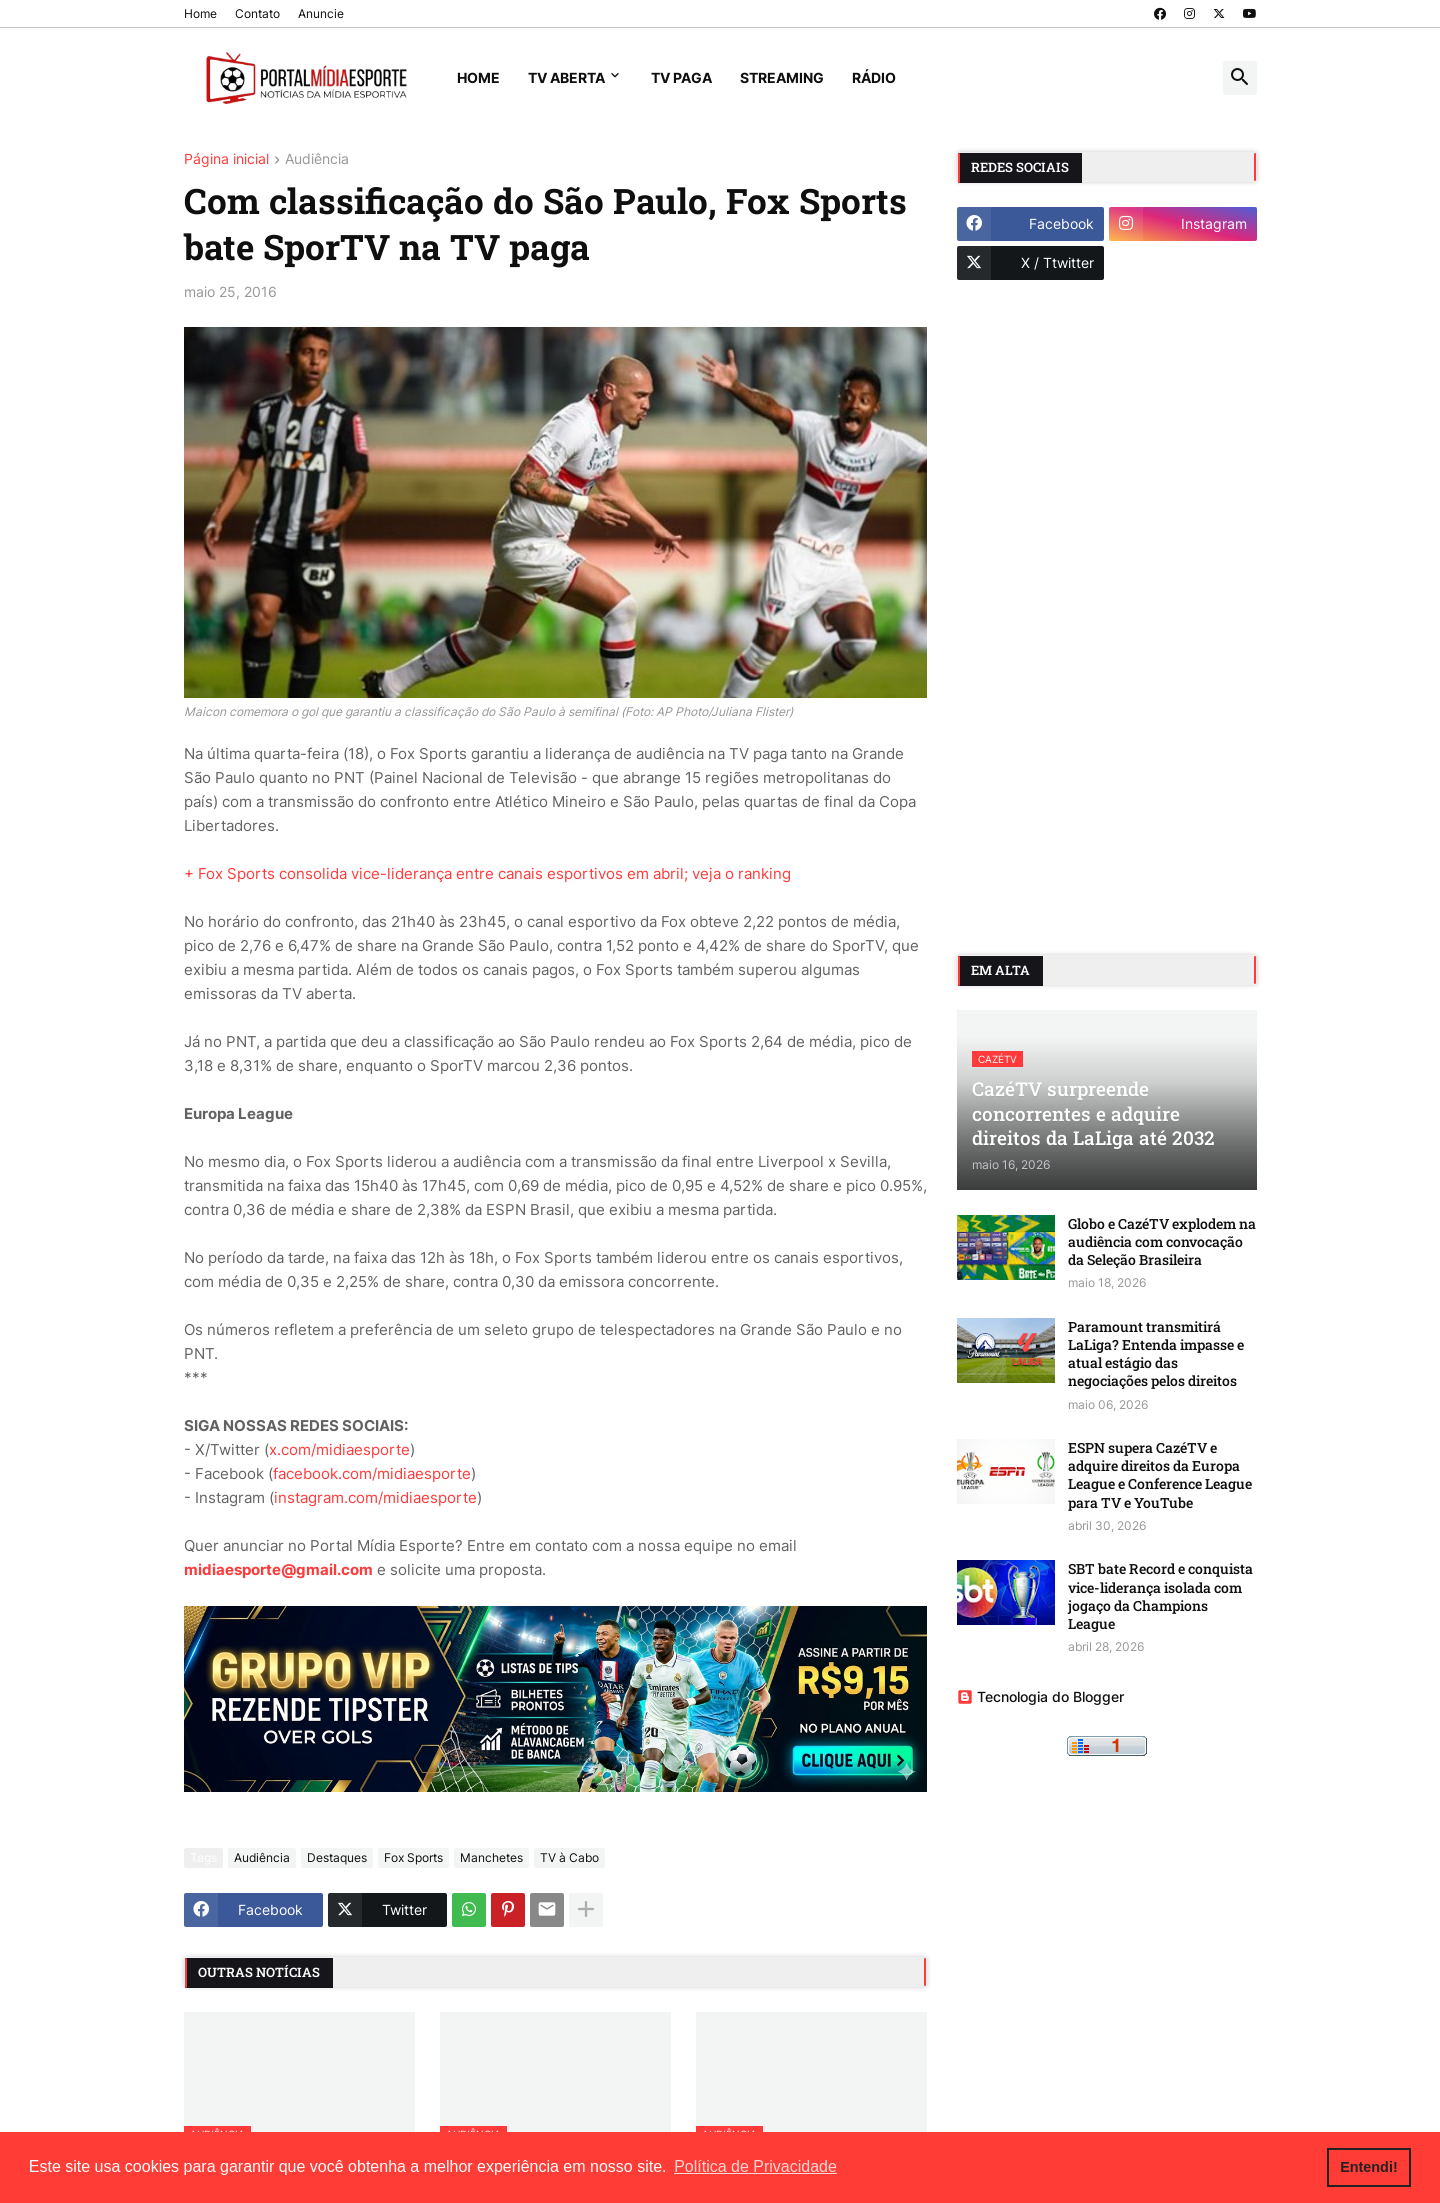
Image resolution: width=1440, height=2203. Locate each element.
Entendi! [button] (1369, 2167)
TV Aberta (566, 77)
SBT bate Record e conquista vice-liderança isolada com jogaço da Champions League (1160, 1596)
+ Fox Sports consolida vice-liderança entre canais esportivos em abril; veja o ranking (487, 873)
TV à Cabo (569, 1857)
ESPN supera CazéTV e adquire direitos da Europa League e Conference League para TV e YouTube (1160, 1475)
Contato (257, 13)
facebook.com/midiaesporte (372, 1473)
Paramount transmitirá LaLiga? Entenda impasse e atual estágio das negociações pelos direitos (1156, 1354)
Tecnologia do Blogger (1040, 1696)
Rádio (874, 77)
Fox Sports (413, 1857)
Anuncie (321, 13)
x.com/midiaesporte (339, 1449)
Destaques (337, 1857)
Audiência (317, 159)
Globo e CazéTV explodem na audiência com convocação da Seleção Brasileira (1162, 1242)
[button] (1240, 78)
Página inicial (226, 159)
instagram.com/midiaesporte (375, 1497)
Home (200, 13)
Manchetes (491, 1857)
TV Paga (681, 77)
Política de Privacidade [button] (755, 2166)
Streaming (782, 77)
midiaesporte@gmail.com (278, 1569)
